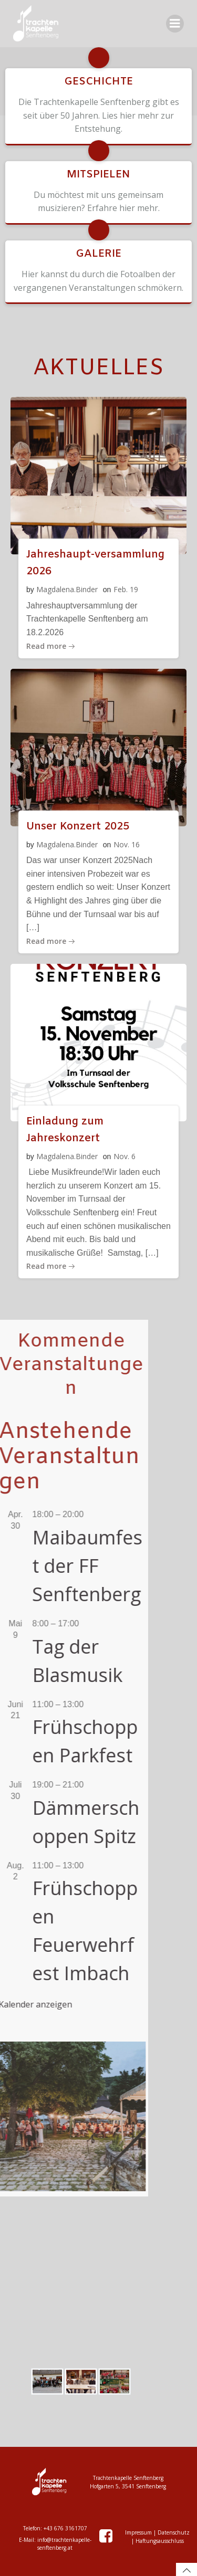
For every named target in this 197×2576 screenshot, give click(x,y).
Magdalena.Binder (67, 589)
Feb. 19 (125, 589)
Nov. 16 (126, 844)
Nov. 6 (124, 1156)
